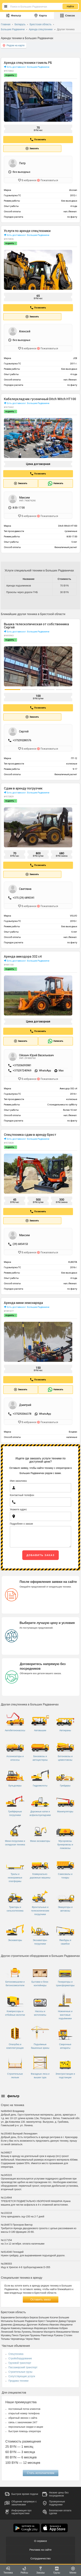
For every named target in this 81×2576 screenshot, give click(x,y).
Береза (34, 2294)
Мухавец (6, 2312)
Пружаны (35, 2312)
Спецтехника (15, 2331)
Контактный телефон (22, 1472)
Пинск (15, 2312)
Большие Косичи (48, 2294)
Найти (70, 6)
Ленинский (7, 2308)
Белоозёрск (22, 2294)
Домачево (6, 2301)
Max (61, 1054)
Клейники (53, 2305)
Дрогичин (32, 2301)
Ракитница (47, 2312)
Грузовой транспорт (19, 2340)
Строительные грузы (20, 2348)
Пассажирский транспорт (22, 2344)
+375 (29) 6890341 (24, 884)
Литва (17, 2308)
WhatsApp (45, 1054)
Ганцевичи (52, 2298)
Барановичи (8, 2294)
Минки (75, 2308)
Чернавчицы (18, 2316)
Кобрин (63, 2305)
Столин (68, 2312)
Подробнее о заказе (21, 1501)
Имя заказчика (18, 1458)
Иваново (54, 2301)
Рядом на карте (14, 45)
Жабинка (43, 2301)
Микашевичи (63, 2308)
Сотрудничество (40, 2535)
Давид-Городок (67, 2298)
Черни (29, 2316)
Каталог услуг (40, 2561)
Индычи (5, 2305)
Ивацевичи (66, 2301)
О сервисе (40, 2518)
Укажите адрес (18, 1486)
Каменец (16, 2305)
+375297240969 (22, 1054)
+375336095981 (22, 1049)
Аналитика (40, 2553)
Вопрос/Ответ (40, 2544)
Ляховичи (37, 2308)
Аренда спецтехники (41, 29)
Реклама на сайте (40, 2526)
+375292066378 (22, 1391)
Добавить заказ (41, 1532)
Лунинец (26, 2308)
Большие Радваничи (13, 29)
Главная (6, 24)
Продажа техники (18, 2357)
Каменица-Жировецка (34, 2305)
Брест (41, 2298)
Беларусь (20, 24)
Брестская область (41, 24)
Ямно (36, 2316)
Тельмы (5, 2316)
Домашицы (19, 2301)
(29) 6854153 (20, 1225)
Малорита (49, 2308)
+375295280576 (22, 729)
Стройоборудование (20, 2335)
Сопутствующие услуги (21, 2353)
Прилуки (24, 2312)
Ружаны (58, 2312)
